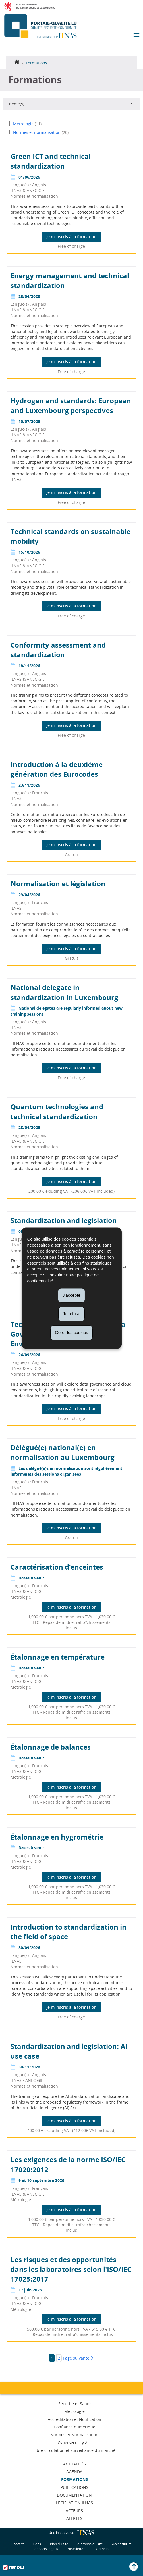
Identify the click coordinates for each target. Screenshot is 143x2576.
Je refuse (71, 1313)
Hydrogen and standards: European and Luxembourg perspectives (71, 405)
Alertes (74, 2518)
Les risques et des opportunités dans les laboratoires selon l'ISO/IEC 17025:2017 (71, 2269)
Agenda (74, 2471)
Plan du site (59, 2544)
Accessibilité (122, 2544)
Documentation (74, 2495)
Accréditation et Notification (74, 2419)
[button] (136, 35)
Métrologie (74, 2411)
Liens (37, 2544)
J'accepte (71, 1295)
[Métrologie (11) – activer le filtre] (71, 124)
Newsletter (76, 2548)
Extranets (101, 2548)
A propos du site (90, 2544)
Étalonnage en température (58, 1657)
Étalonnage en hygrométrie (57, 1837)
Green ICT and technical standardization (51, 161)
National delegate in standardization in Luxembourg (64, 992)
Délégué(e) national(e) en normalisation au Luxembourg (63, 1452)
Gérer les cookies (71, 1332)
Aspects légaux (46, 2548)
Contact (17, 2544)
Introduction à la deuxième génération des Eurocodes (57, 769)
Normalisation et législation (58, 883)
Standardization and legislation (64, 1220)
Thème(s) (15, 104)
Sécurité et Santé (74, 2403)
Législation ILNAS (74, 2502)
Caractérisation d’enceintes (57, 1567)
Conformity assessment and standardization (58, 649)
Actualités (74, 2464)
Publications (74, 2487)
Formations (36, 63)
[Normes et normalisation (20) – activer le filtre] (71, 132)
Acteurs (74, 2510)
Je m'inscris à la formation (71, 236)
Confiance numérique (74, 2427)
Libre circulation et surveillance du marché (74, 2450)
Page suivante (78, 2358)
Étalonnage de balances (51, 1747)
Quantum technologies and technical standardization (57, 1111)
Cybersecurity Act (74, 2442)
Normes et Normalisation (74, 2434)
